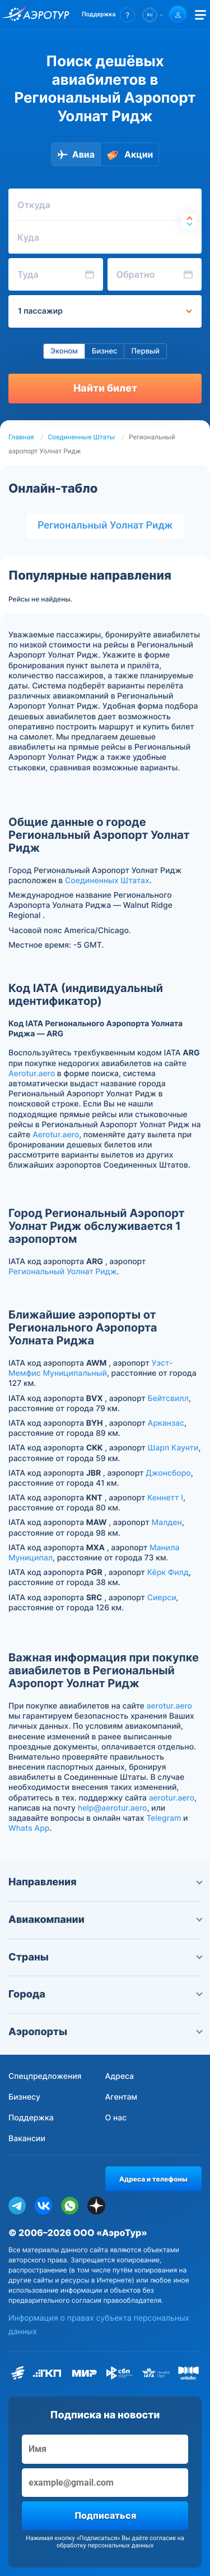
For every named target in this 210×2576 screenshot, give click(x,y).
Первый (145, 351)
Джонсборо (168, 1473)
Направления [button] (105, 1882)
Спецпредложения (45, 2076)
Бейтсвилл (168, 1398)
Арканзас (166, 1423)
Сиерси (161, 1597)
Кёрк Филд (168, 1572)
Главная (21, 437)
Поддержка (31, 2118)
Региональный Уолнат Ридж (105, 525)
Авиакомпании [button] (105, 1920)
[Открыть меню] (200, 15)
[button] (108, 14)
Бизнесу (24, 2097)
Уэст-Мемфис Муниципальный (90, 1368)
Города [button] (105, 1994)
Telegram (163, 1818)
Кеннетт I (165, 1498)
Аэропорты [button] (105, 2032)
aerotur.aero (169, 1706)
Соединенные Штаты (81, 437)
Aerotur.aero (31, 1073)
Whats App (28, 1828)
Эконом (64, 351)
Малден (166, 1522)
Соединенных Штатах (107, 880)
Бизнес (105, 351)
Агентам (121, 2097)
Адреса (119, 2076)
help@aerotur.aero (112, 1808)
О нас (116, 2118)
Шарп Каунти (173, 1448)
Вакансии (26, 2138)
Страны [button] (105, 1957)
